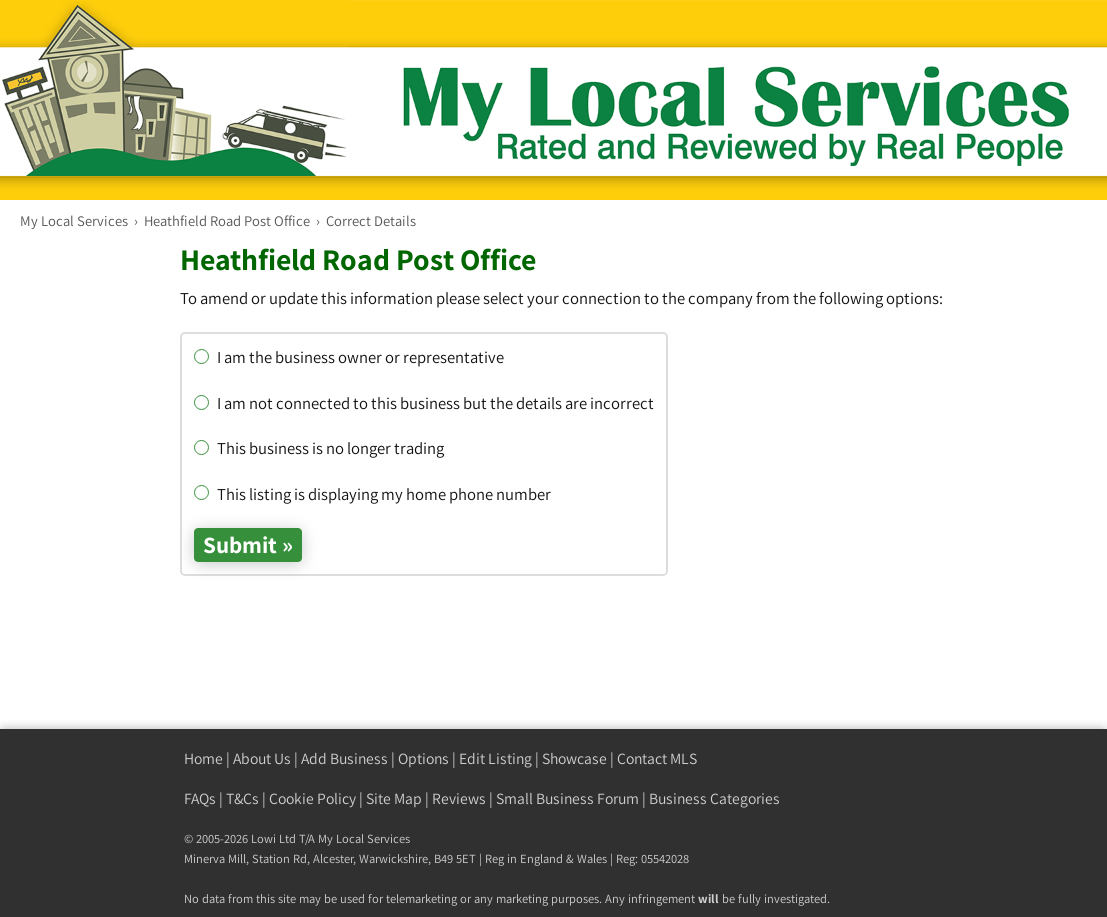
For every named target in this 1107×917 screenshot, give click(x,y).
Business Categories (714, 798)
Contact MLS (657, 758)
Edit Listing (495, 758)
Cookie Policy (312, 798)
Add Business (344, 758)
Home (203, 758)
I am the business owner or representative (349, 357)
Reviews (459, 798)
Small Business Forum (567, 798)
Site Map (394, 798)
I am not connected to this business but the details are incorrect (424, 403)
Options (423, 758)
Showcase (574, 758)
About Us (262, 758)
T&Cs (242, 798)
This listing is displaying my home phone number (372, 494)
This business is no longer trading (319, 448)
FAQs (200, 798)
